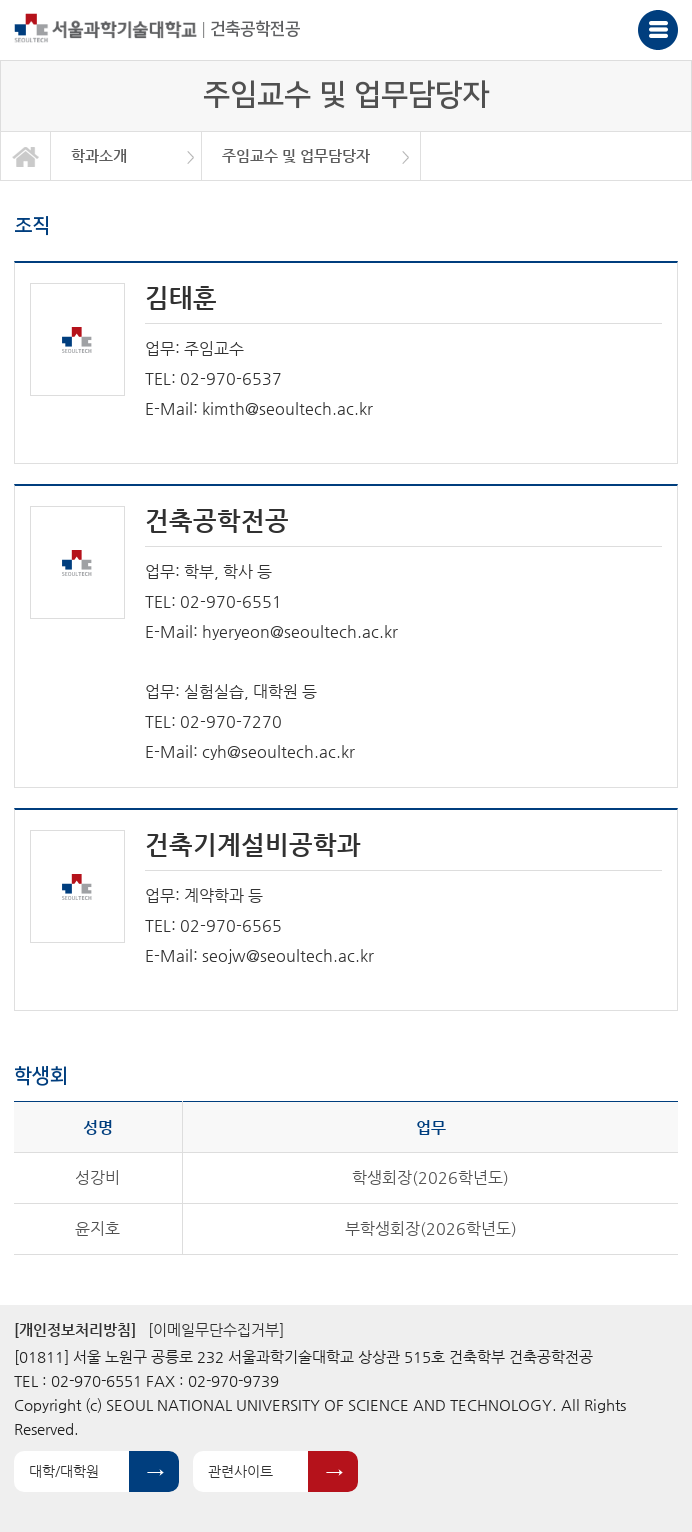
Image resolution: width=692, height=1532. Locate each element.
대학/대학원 (64, 1471)
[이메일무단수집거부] (216, 1329)
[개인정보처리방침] (75, 1329)
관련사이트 (240, 1471)
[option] (126, 156)
